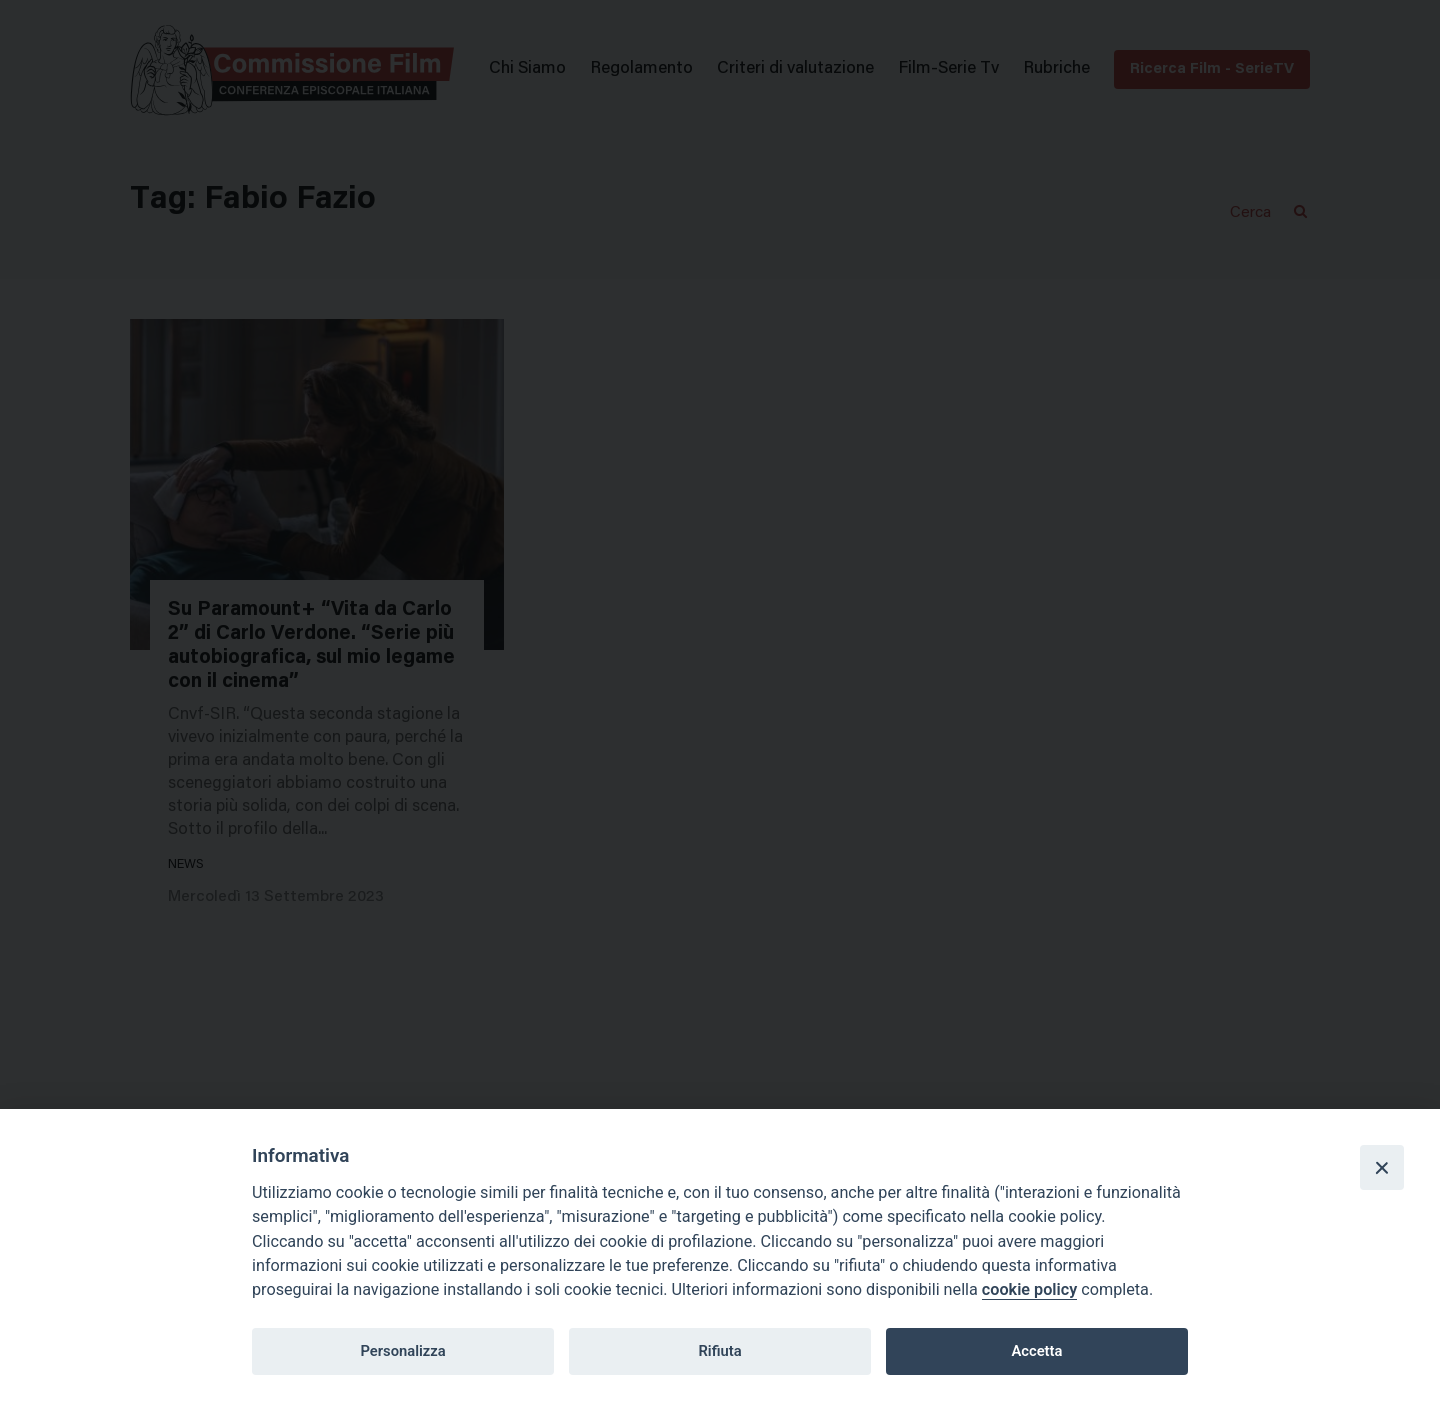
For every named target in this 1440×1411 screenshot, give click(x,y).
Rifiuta (719, 1351)
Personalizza (402, 1351)
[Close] (1382, 1167)
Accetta (1036, 1351)
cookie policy (1029, 1289)
